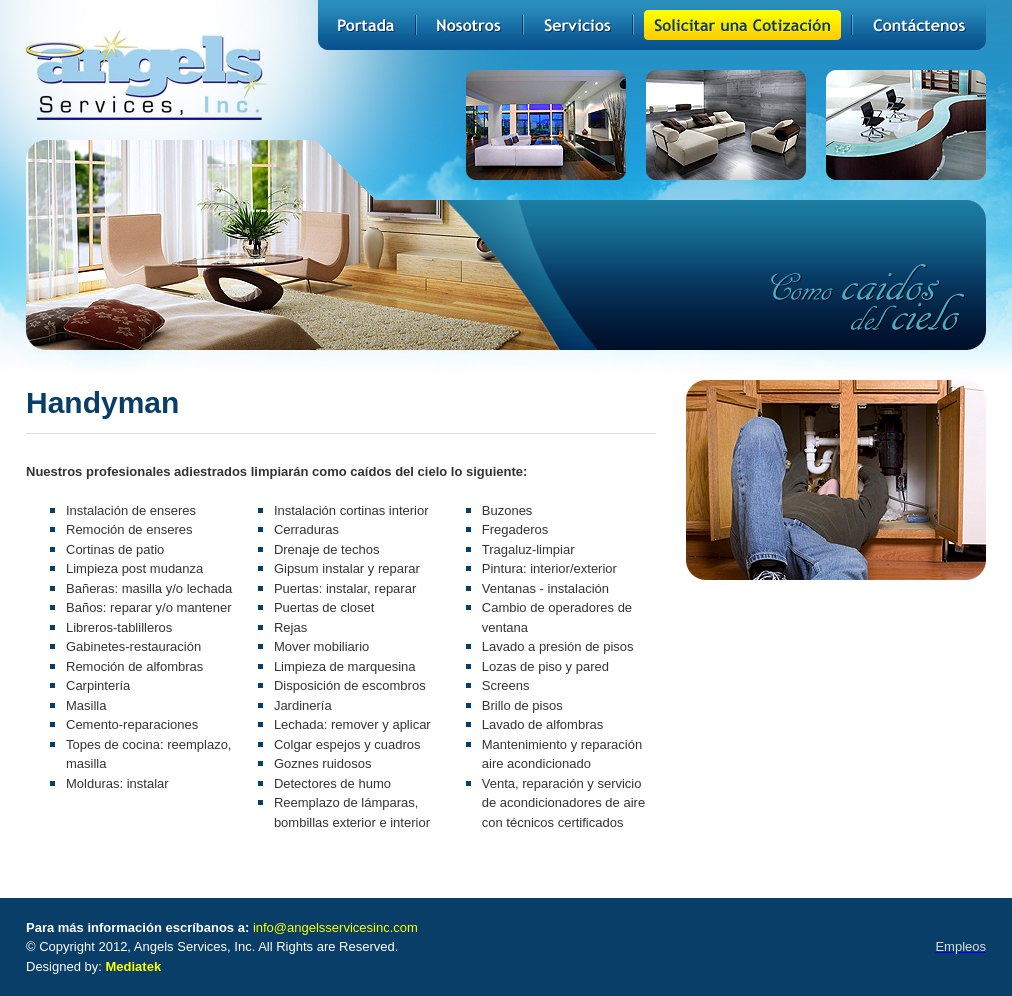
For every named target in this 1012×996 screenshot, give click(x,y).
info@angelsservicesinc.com (335, 927)
